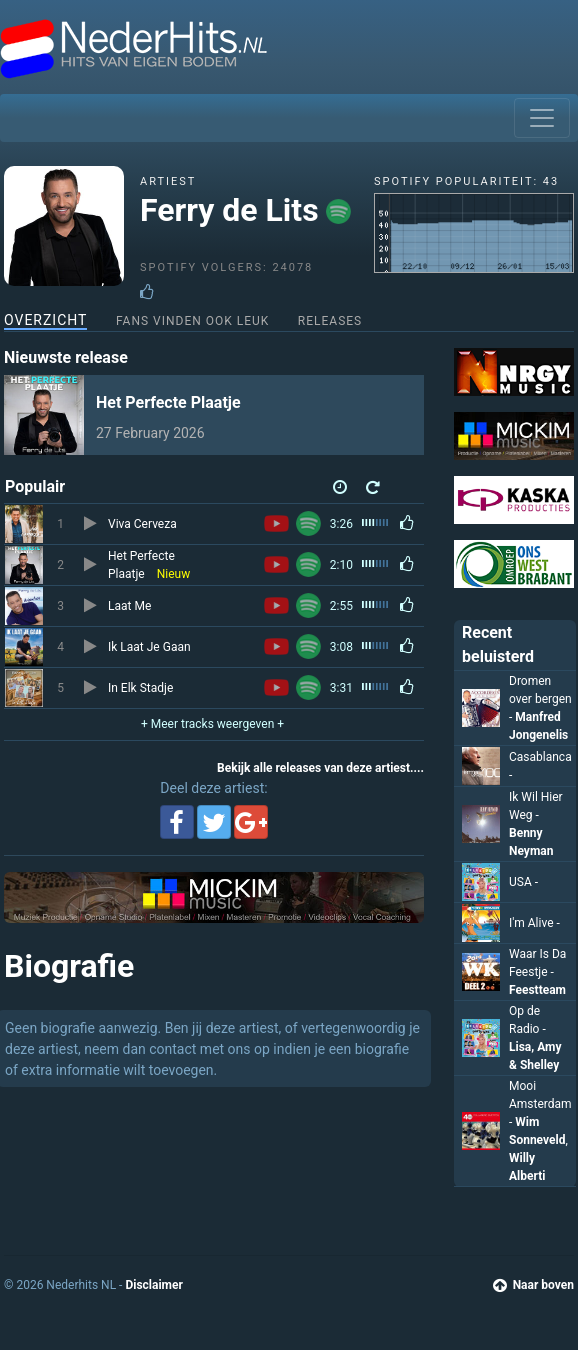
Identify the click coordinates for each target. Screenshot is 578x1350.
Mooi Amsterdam (540, 1104)
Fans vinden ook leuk (192, 321)
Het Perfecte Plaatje (168, 402)
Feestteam (537, 990)
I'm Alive (534, 923)
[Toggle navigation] (542, 118)
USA (523, 882)
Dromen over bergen (540, 699)
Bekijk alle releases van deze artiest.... (320, 768)
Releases (330, 321)
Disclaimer (153, 1285)
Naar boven (533, 1285)
